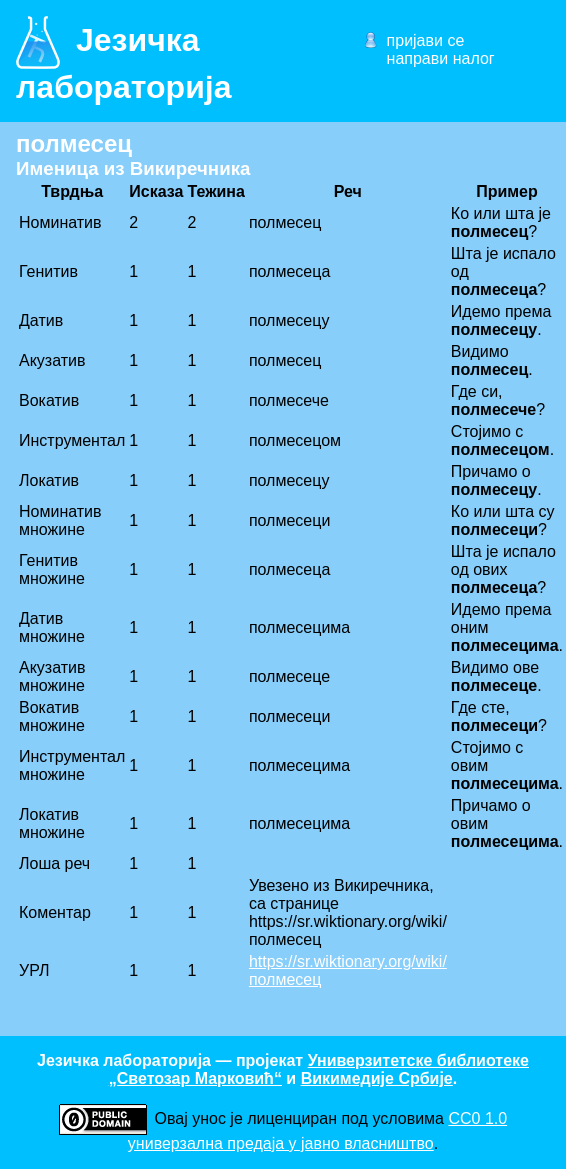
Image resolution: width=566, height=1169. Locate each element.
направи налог (441, 58)
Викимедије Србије (377, 1078)
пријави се (426, 40)
